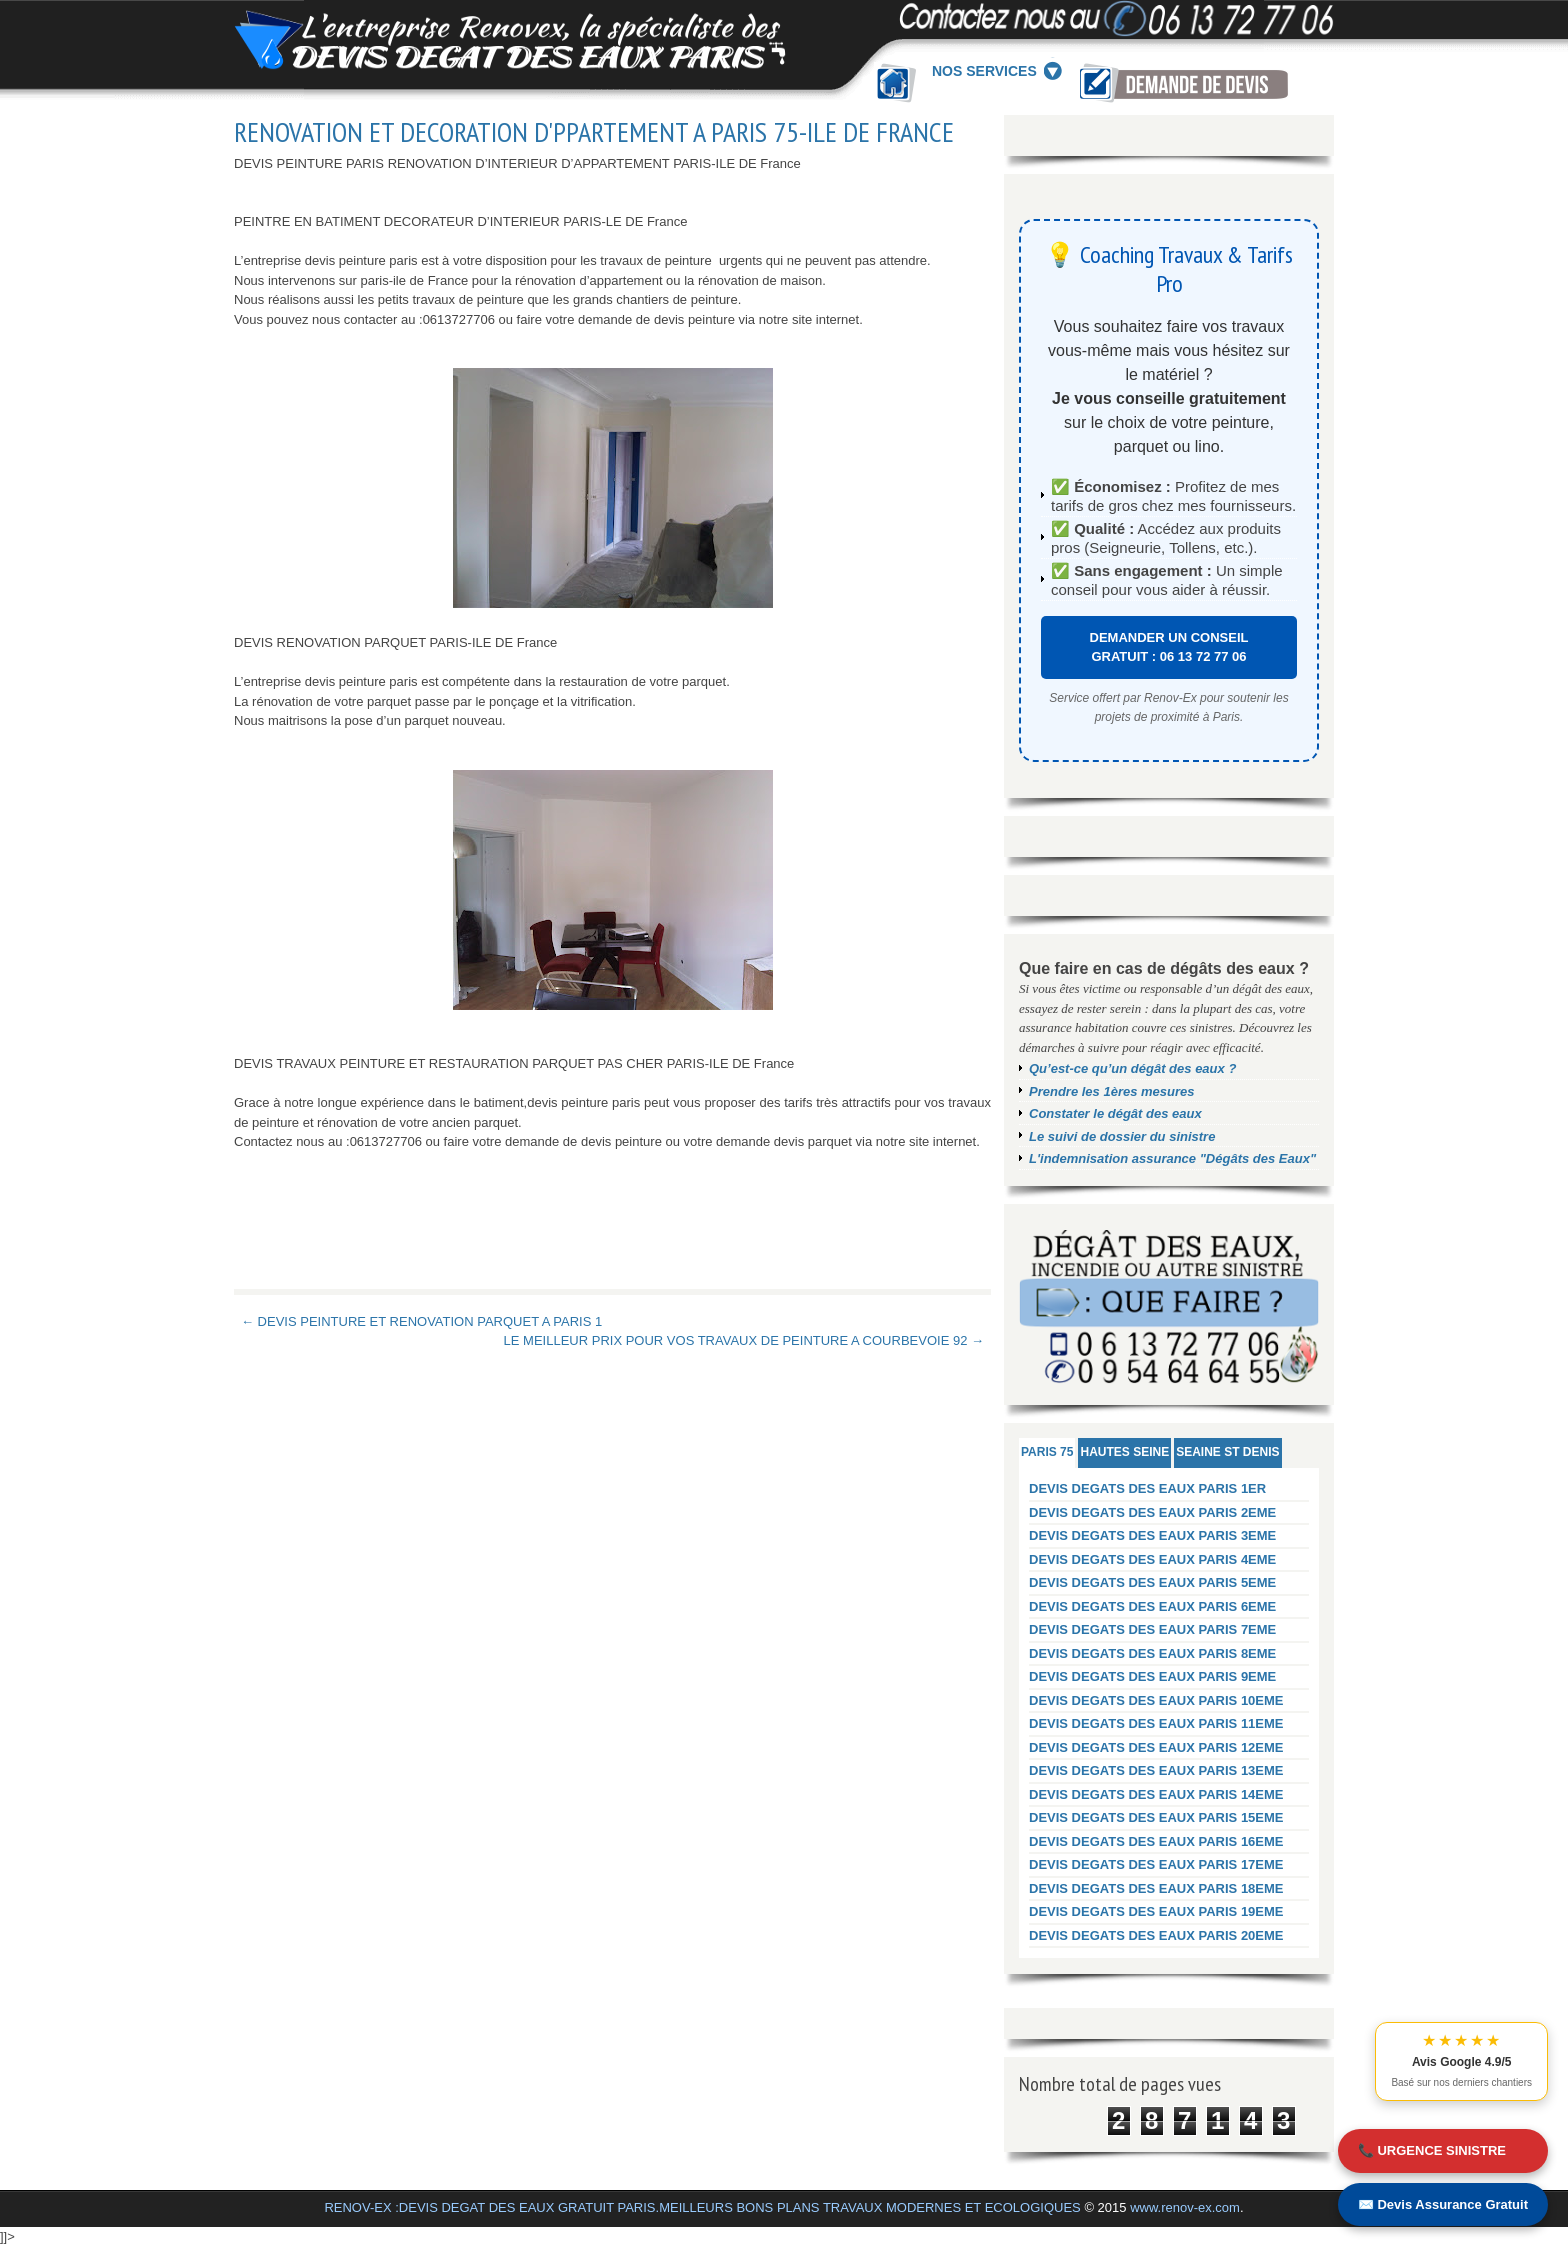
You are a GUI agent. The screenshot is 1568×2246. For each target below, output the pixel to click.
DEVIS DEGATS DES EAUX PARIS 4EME (1152, 1559)
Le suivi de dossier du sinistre (1122, 1136)
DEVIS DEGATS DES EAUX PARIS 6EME (1152, 1606)
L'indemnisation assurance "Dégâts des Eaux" (1172, 1158)
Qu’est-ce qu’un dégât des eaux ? (1132, 1068)
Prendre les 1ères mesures (1112, 1091)
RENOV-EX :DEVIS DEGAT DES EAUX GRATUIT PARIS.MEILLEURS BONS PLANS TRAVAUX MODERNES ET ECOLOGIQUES (702, 2207)
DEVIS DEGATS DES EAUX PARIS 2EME (1152, 1512)
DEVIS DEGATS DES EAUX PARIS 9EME (1152, 1676)
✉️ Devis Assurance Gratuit (1443, 2204)
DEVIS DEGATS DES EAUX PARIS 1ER (1147, 1488)
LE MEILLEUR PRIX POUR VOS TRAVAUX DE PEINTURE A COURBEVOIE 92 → (744, 1340)
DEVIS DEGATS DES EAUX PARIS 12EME (1156, 1747)
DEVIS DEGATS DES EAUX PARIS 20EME (1156, 1935)
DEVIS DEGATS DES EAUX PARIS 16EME (1156, 1841)
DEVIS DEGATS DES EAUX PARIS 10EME (1156, 1700)
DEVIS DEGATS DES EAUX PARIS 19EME (1156, 1911)
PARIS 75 (1047, 1452)
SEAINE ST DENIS (1227, 1452)
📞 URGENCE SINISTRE (1432, 2150)
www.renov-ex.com (1185, 2207)
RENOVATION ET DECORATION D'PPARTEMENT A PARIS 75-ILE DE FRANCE (594, 132)
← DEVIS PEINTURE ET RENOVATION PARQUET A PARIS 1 (421, 1321)
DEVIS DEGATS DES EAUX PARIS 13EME (1156, 1770)
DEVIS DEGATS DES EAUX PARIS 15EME (1156, 1817)
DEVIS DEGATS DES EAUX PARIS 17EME (1156, 1864)
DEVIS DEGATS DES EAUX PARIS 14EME (1156, 1794)
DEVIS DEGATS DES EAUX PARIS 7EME (1152, 1629)
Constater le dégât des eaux (1115, 1113)
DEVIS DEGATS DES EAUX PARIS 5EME (1152, 1582)
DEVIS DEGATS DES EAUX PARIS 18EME (1156, 1888)
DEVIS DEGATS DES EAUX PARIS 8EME (1152, 1653)
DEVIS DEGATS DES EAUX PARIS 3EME (1152, 1535)
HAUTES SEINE (1124, 1452)
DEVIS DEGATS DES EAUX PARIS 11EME (1156, 1723)
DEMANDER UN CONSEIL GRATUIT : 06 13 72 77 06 (1169, 647)
